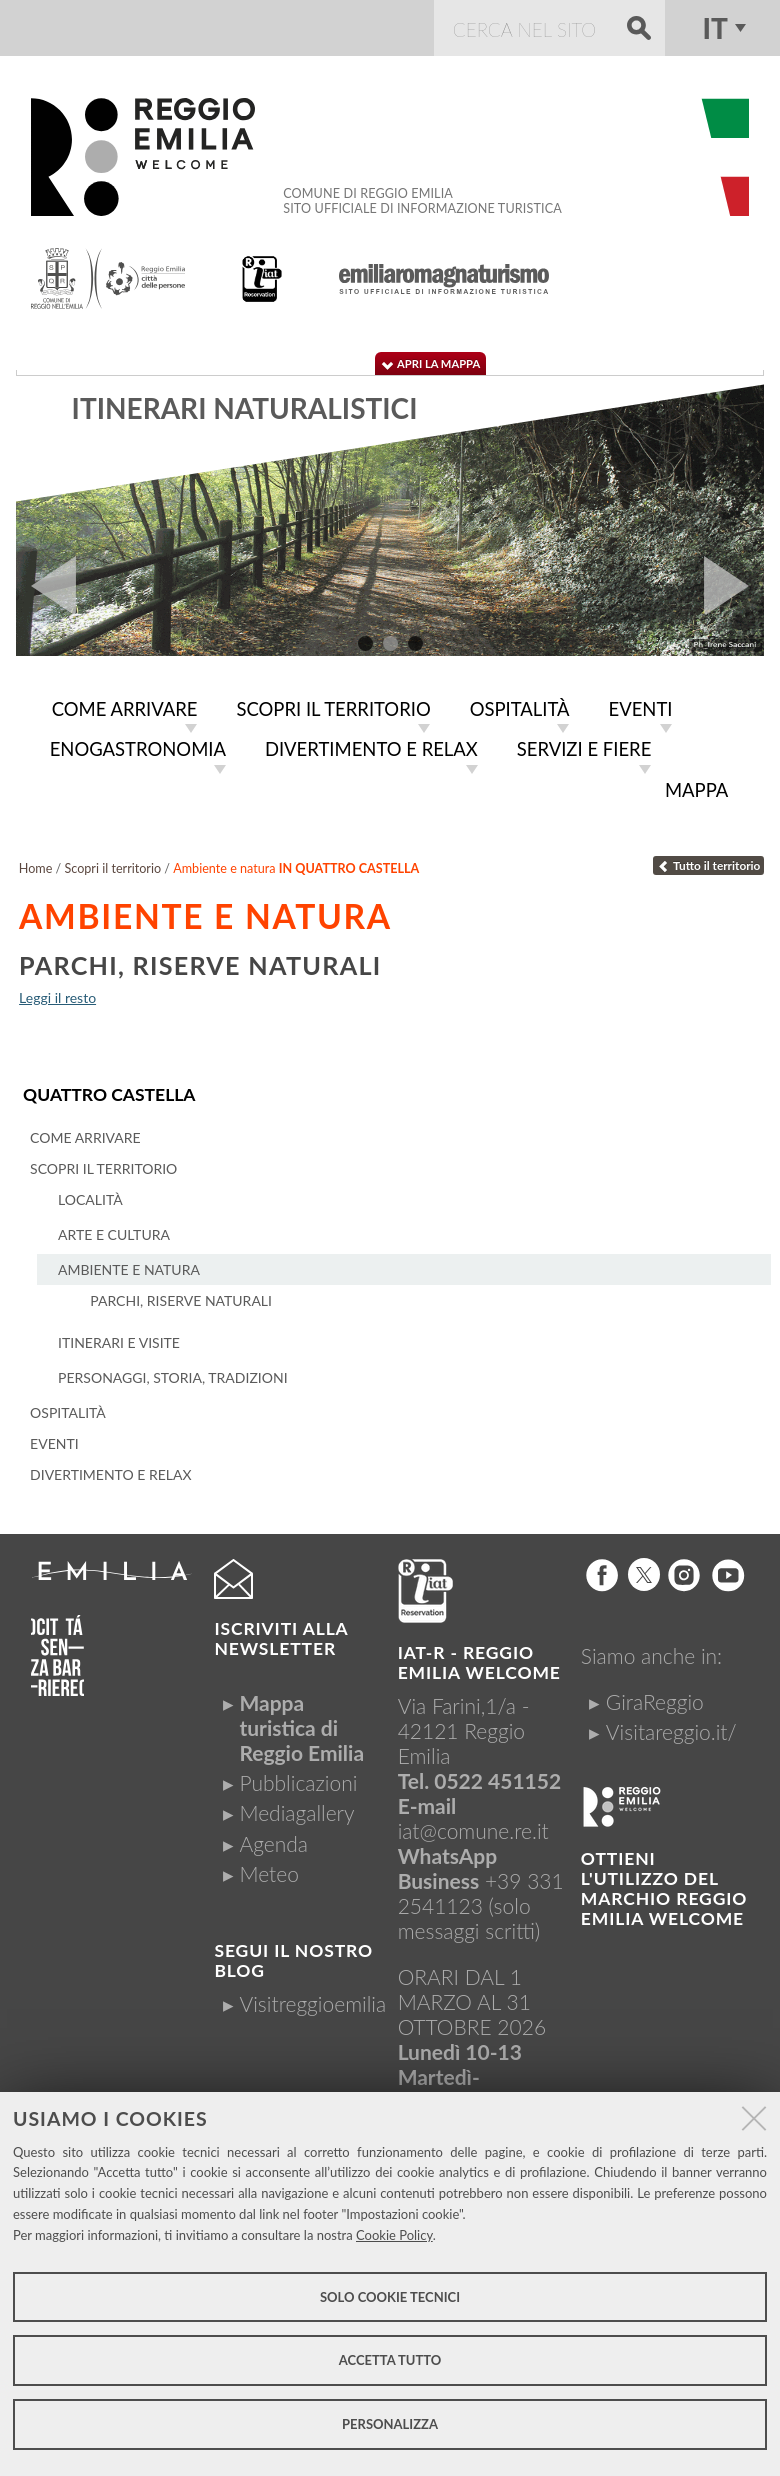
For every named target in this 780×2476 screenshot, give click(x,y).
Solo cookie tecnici (390, 2297)
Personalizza (390, 2424)
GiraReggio (655, 1701)
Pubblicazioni (298, 1782)
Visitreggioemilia (312, 2003)
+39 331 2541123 (481, 1893)
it (714, 28)
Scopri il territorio (112, 868)
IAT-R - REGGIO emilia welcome (479, 1662)
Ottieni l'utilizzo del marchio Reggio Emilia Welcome (664, 1888)
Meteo (268, 1873)
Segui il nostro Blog (293, 1960)
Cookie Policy (394, 2235)
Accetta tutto (390, 2360)
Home (36, 868)
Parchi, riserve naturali (200, 965)
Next (734, 586)
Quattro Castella (109, 1094)
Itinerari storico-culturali (283, 408)
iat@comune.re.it (473, 1830)
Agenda (273, 1843)
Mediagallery (296, 1812)
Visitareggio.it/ (671, 1731)
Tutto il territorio (709, 865)
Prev (46, 586)
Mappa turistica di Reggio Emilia (301, 1727)
